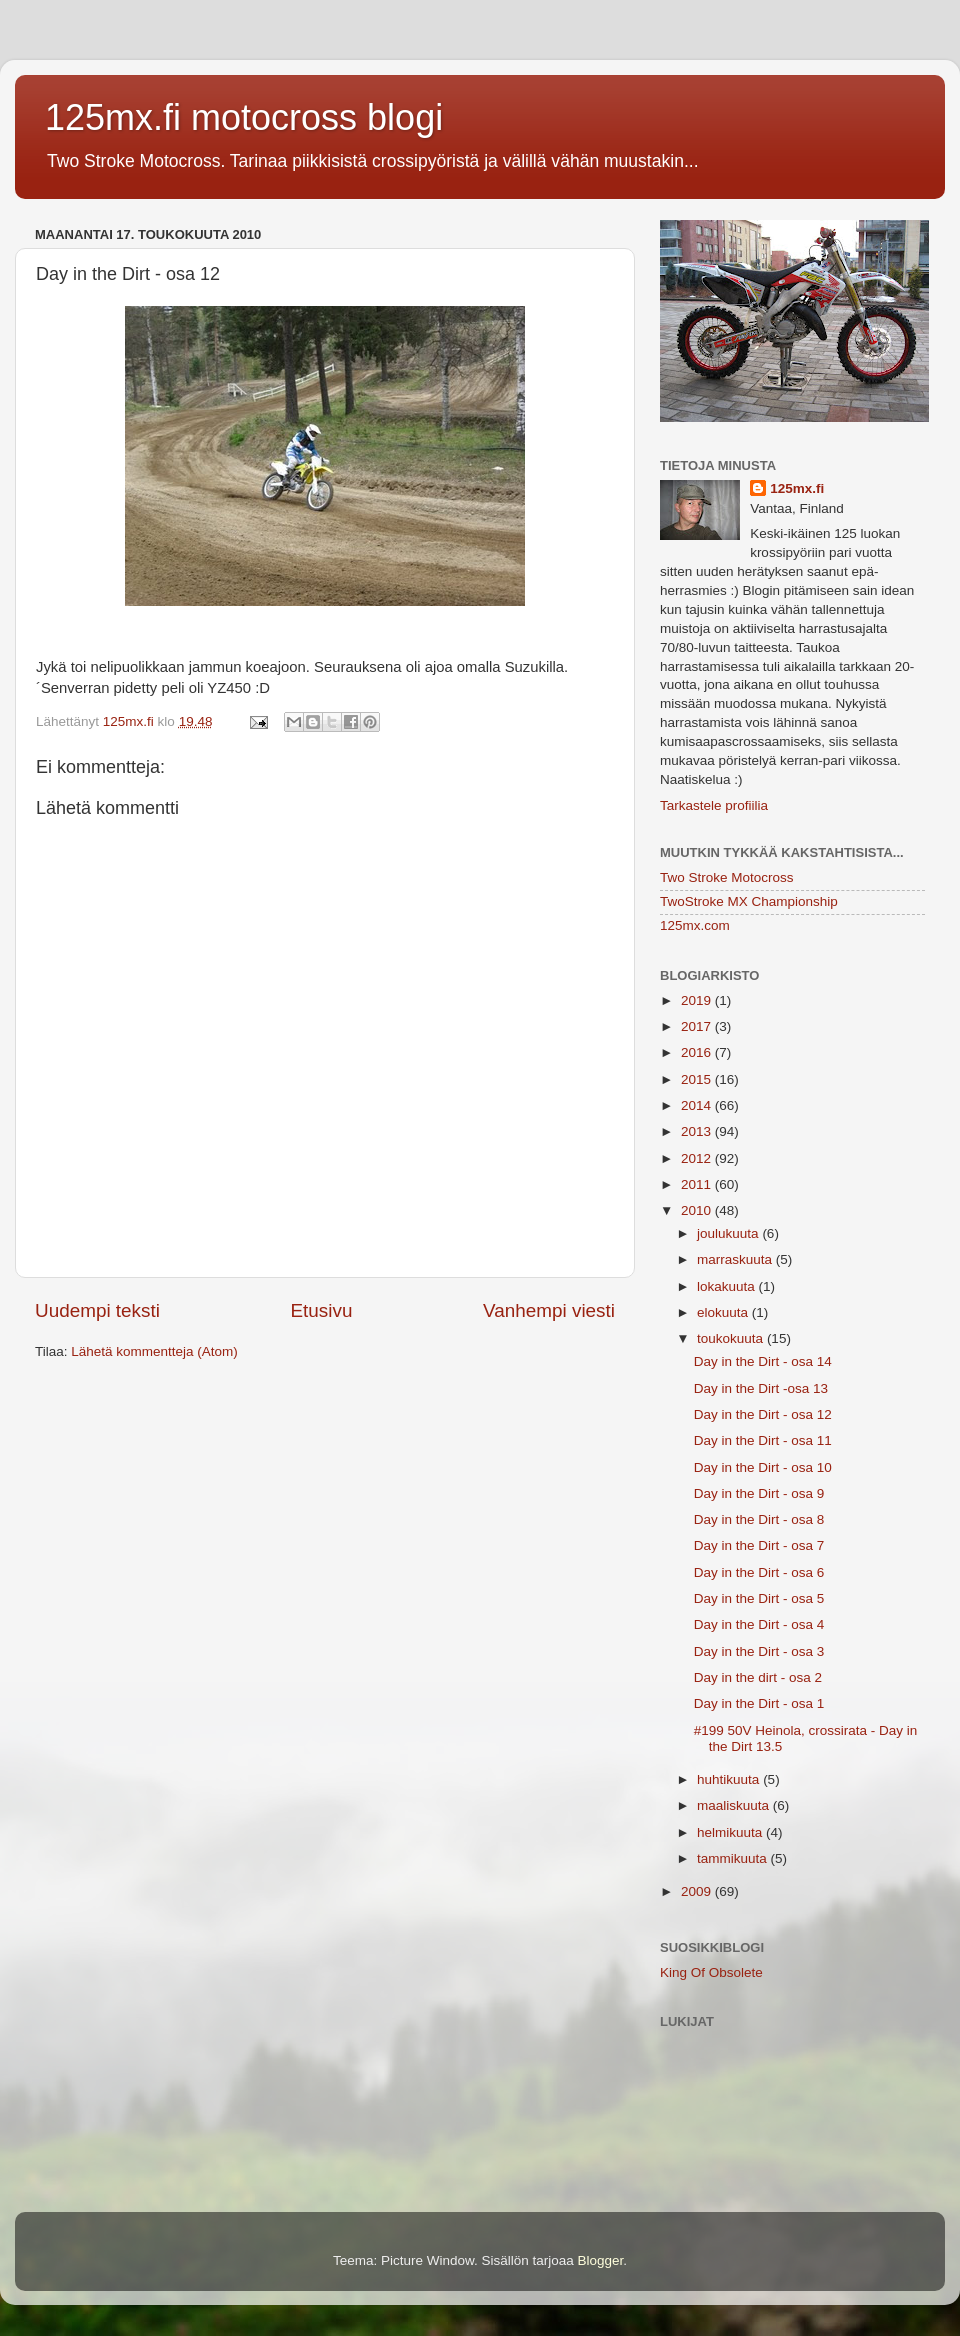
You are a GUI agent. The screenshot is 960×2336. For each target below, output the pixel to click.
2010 (698, 1210)
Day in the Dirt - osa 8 (759, 1519)
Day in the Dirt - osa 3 (759, 1651)
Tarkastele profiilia (714, 805)
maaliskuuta (735, 1805)
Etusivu (322, 1310)
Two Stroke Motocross (727, 877)
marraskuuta (736, 1259)
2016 (698, 1052)
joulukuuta (729, 1233)
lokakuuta (728, 1286)
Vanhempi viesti (549, 1310)
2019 (698, 1000)
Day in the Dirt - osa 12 (763, 1414)
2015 (698, 1079)
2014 (698, 1105)
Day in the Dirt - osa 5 (759, 1598)
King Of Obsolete (711, 1972)
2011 (698, 1184)
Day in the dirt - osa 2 (758, 1677)
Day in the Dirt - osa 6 (759, 1572)
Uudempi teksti (97, 1310)
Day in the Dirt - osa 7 (759, 1545)
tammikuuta (734, 1858)
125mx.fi (797, 488)
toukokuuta (732, 1338)
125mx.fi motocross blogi (244, 117)
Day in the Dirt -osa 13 (761, 1388)
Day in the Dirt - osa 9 (759, 1493)
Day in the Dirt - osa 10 (763, 1467)
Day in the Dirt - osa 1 (759, 1703)
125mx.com (695, 925)
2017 (698, 1026)
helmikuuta (731, 1832)
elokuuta (724, 1312)
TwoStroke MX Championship (749, 901)
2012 (698, 1158)
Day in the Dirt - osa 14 (763, 1361)
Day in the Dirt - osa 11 (763, 1440)
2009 (698, 1891)
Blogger (601, 2260)
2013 (698, 1131)
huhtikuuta (730, 1779)
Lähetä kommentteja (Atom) (154, 1351)
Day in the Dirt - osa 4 (759, 1624)
